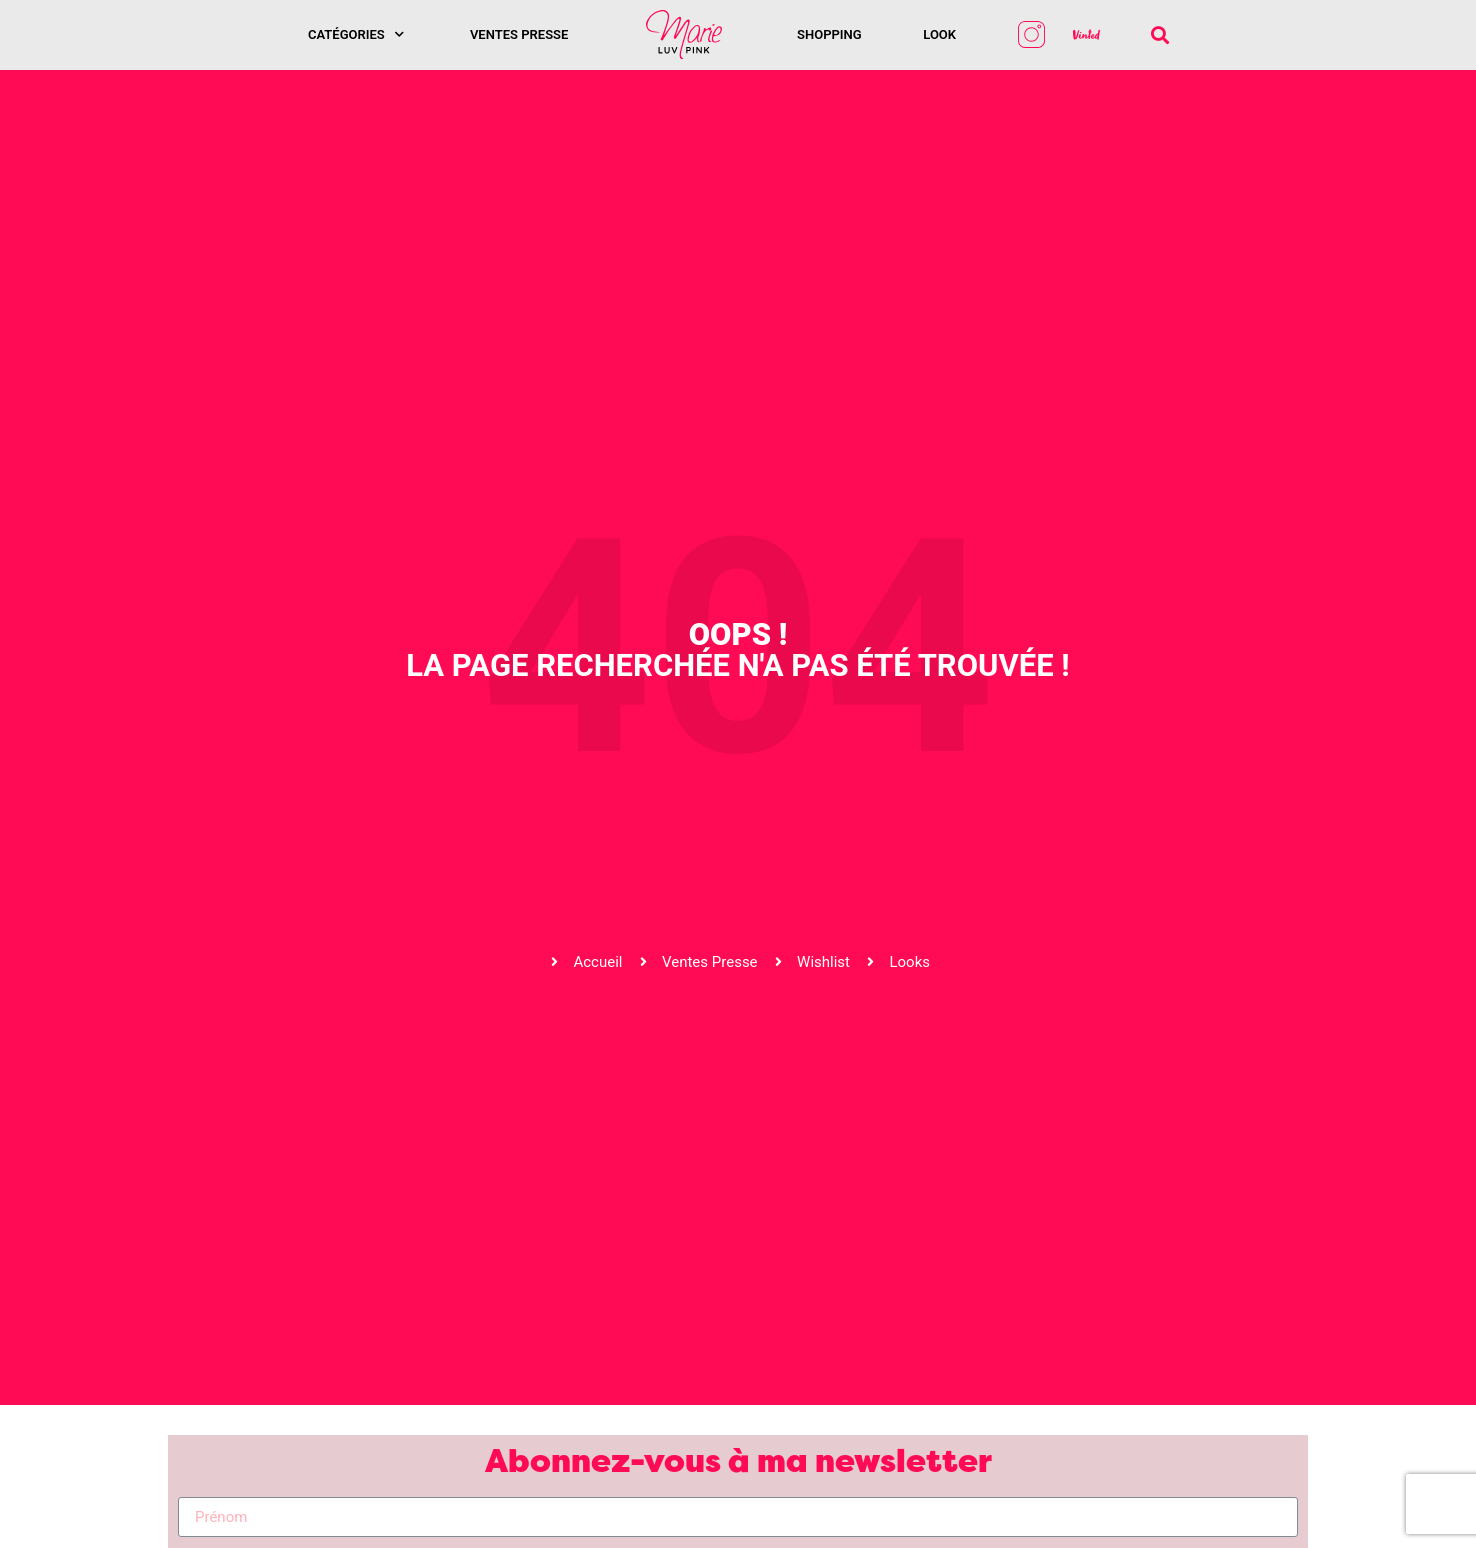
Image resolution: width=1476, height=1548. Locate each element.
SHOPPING (829, 34)
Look (939, 34)
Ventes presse (519, 34)
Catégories (356, 34)
